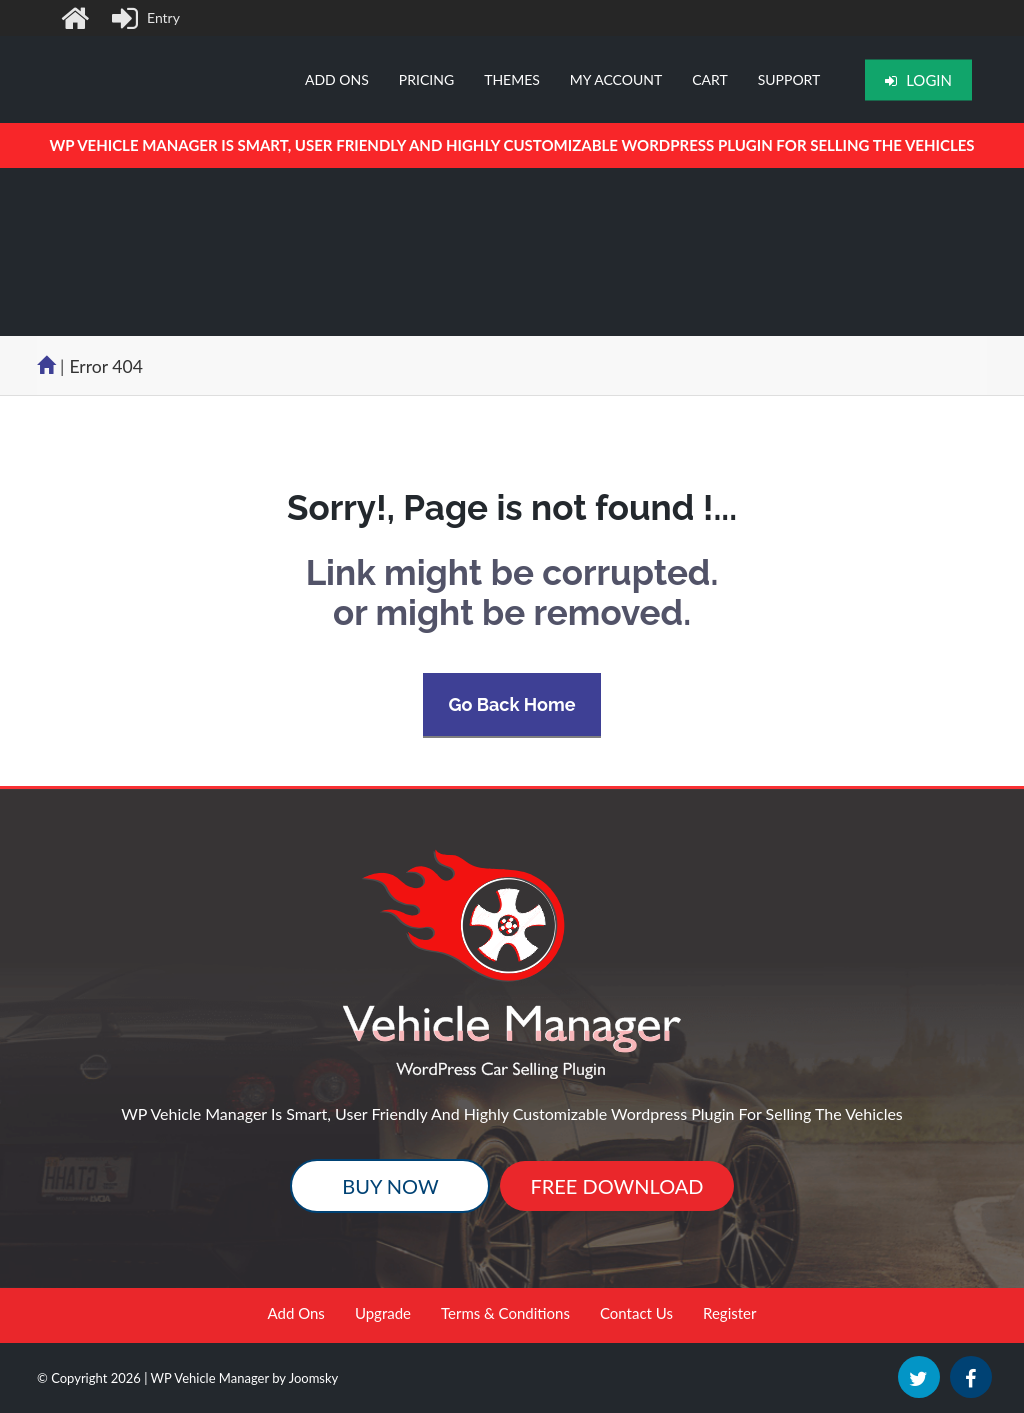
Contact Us (636, 1313)
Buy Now (390, 1186)
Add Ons (296, 1313)
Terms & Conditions (505, 1313)
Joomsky (314, 1378)
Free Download (616, 1186)
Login (918, 80)
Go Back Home (511, 704)
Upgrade (383, 1313)
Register (729, 1313)
